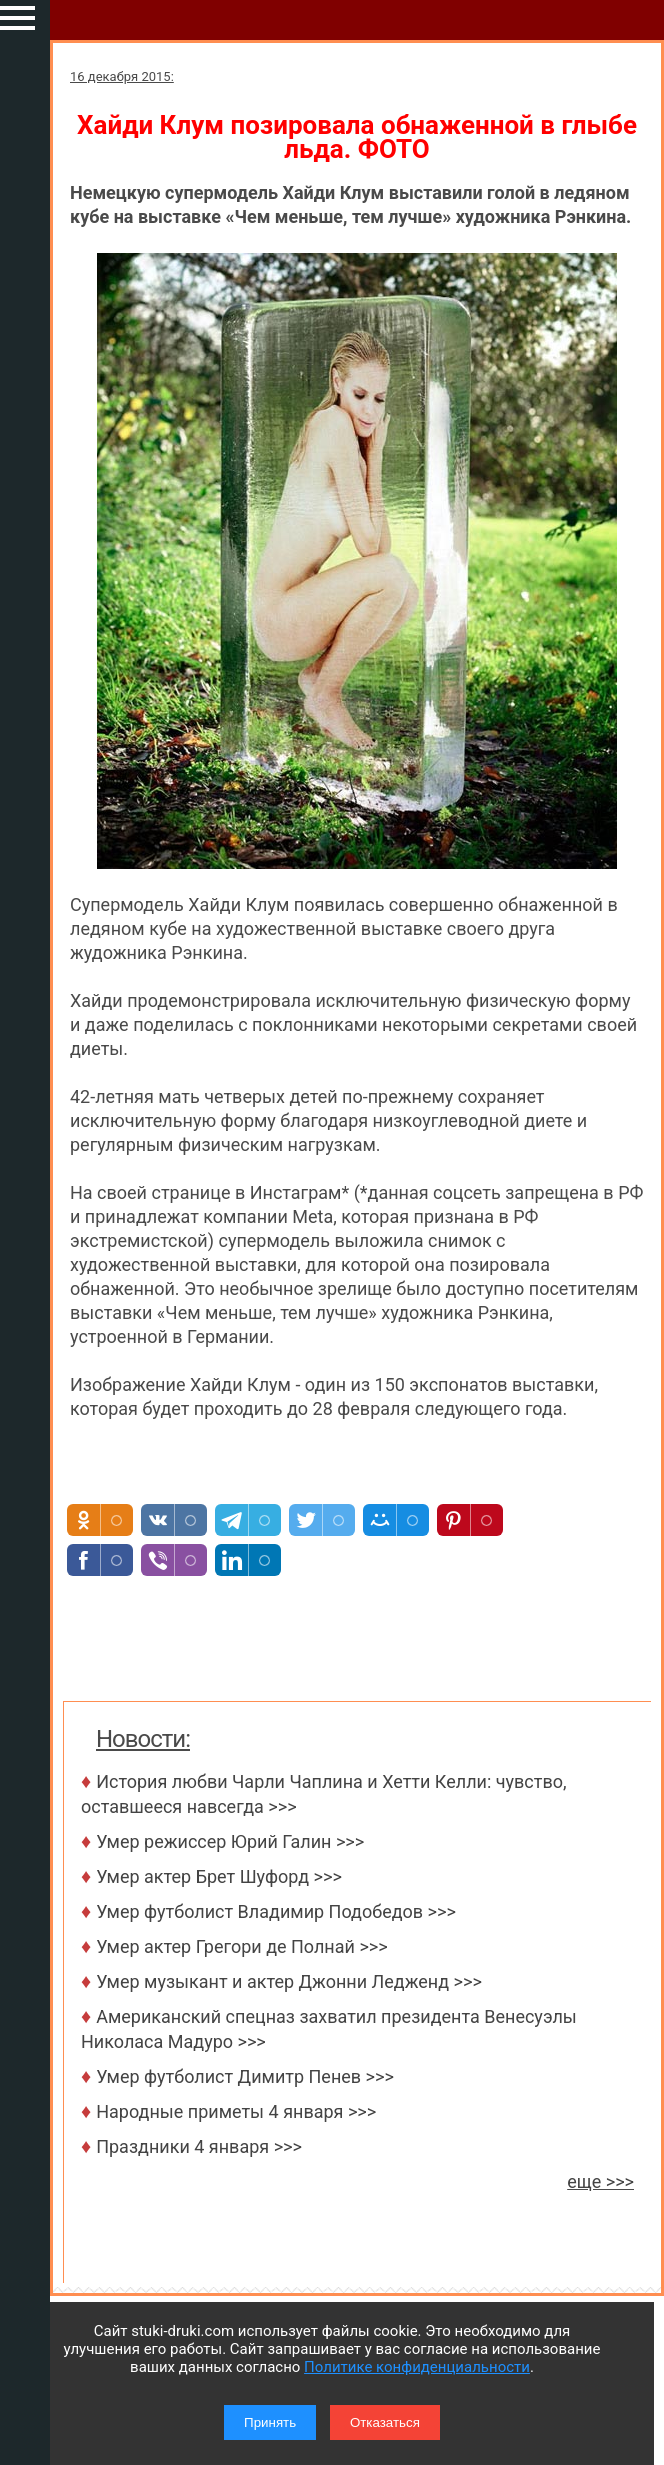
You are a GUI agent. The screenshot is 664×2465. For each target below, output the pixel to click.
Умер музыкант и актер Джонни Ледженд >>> (289, 1981)
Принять (270, 2422)
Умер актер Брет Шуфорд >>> (219, 1876)
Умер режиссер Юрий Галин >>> (230, 1841)
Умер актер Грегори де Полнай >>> (241, 1946)
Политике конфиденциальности (417, 2367)
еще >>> (600, 2181)
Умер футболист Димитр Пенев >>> (245, 2076)
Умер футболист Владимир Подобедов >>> (276, 1911)
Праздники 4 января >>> (199, 2146)
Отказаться (385, 2422)
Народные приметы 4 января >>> (236, 2111)
